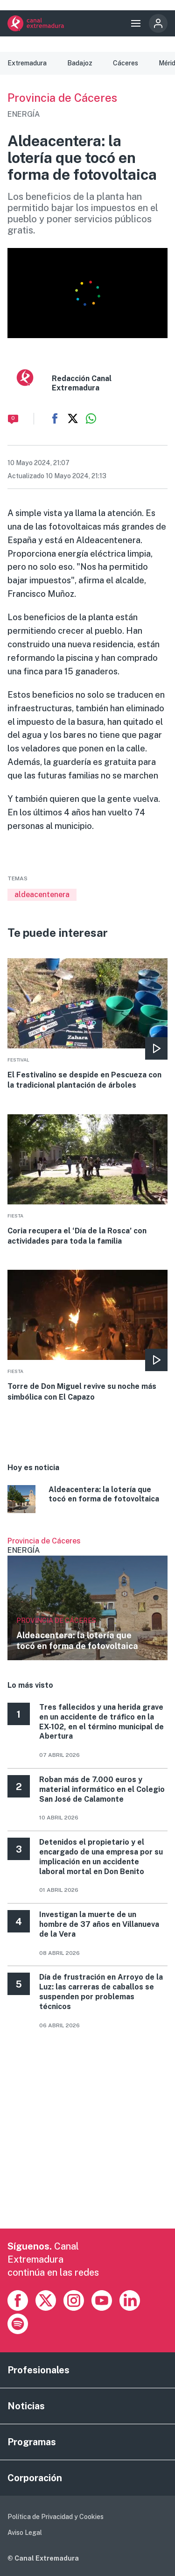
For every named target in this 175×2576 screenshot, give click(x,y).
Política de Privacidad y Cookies (55, 2516)
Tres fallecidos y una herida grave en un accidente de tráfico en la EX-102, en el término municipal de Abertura (101, 1722)
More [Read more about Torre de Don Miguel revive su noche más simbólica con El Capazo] (87, 1336)
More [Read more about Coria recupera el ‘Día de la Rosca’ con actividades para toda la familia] (87, 1180)
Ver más (87, 1598)
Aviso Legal (24, 2532)
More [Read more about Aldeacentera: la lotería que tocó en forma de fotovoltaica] (87, 1500)
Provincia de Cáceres (62, 97)
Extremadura (27, 63)
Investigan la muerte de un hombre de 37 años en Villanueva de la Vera (99, 1924)
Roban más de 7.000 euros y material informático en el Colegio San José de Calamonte (102, 1789)
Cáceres (125, 63)
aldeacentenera (42, 894)
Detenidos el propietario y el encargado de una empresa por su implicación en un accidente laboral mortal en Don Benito (101, 1856)
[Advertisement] (87, 2141)
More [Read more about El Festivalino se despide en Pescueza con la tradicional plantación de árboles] (87, 1024)
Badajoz (79, 63)
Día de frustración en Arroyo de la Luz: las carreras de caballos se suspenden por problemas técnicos (101, 1991)
